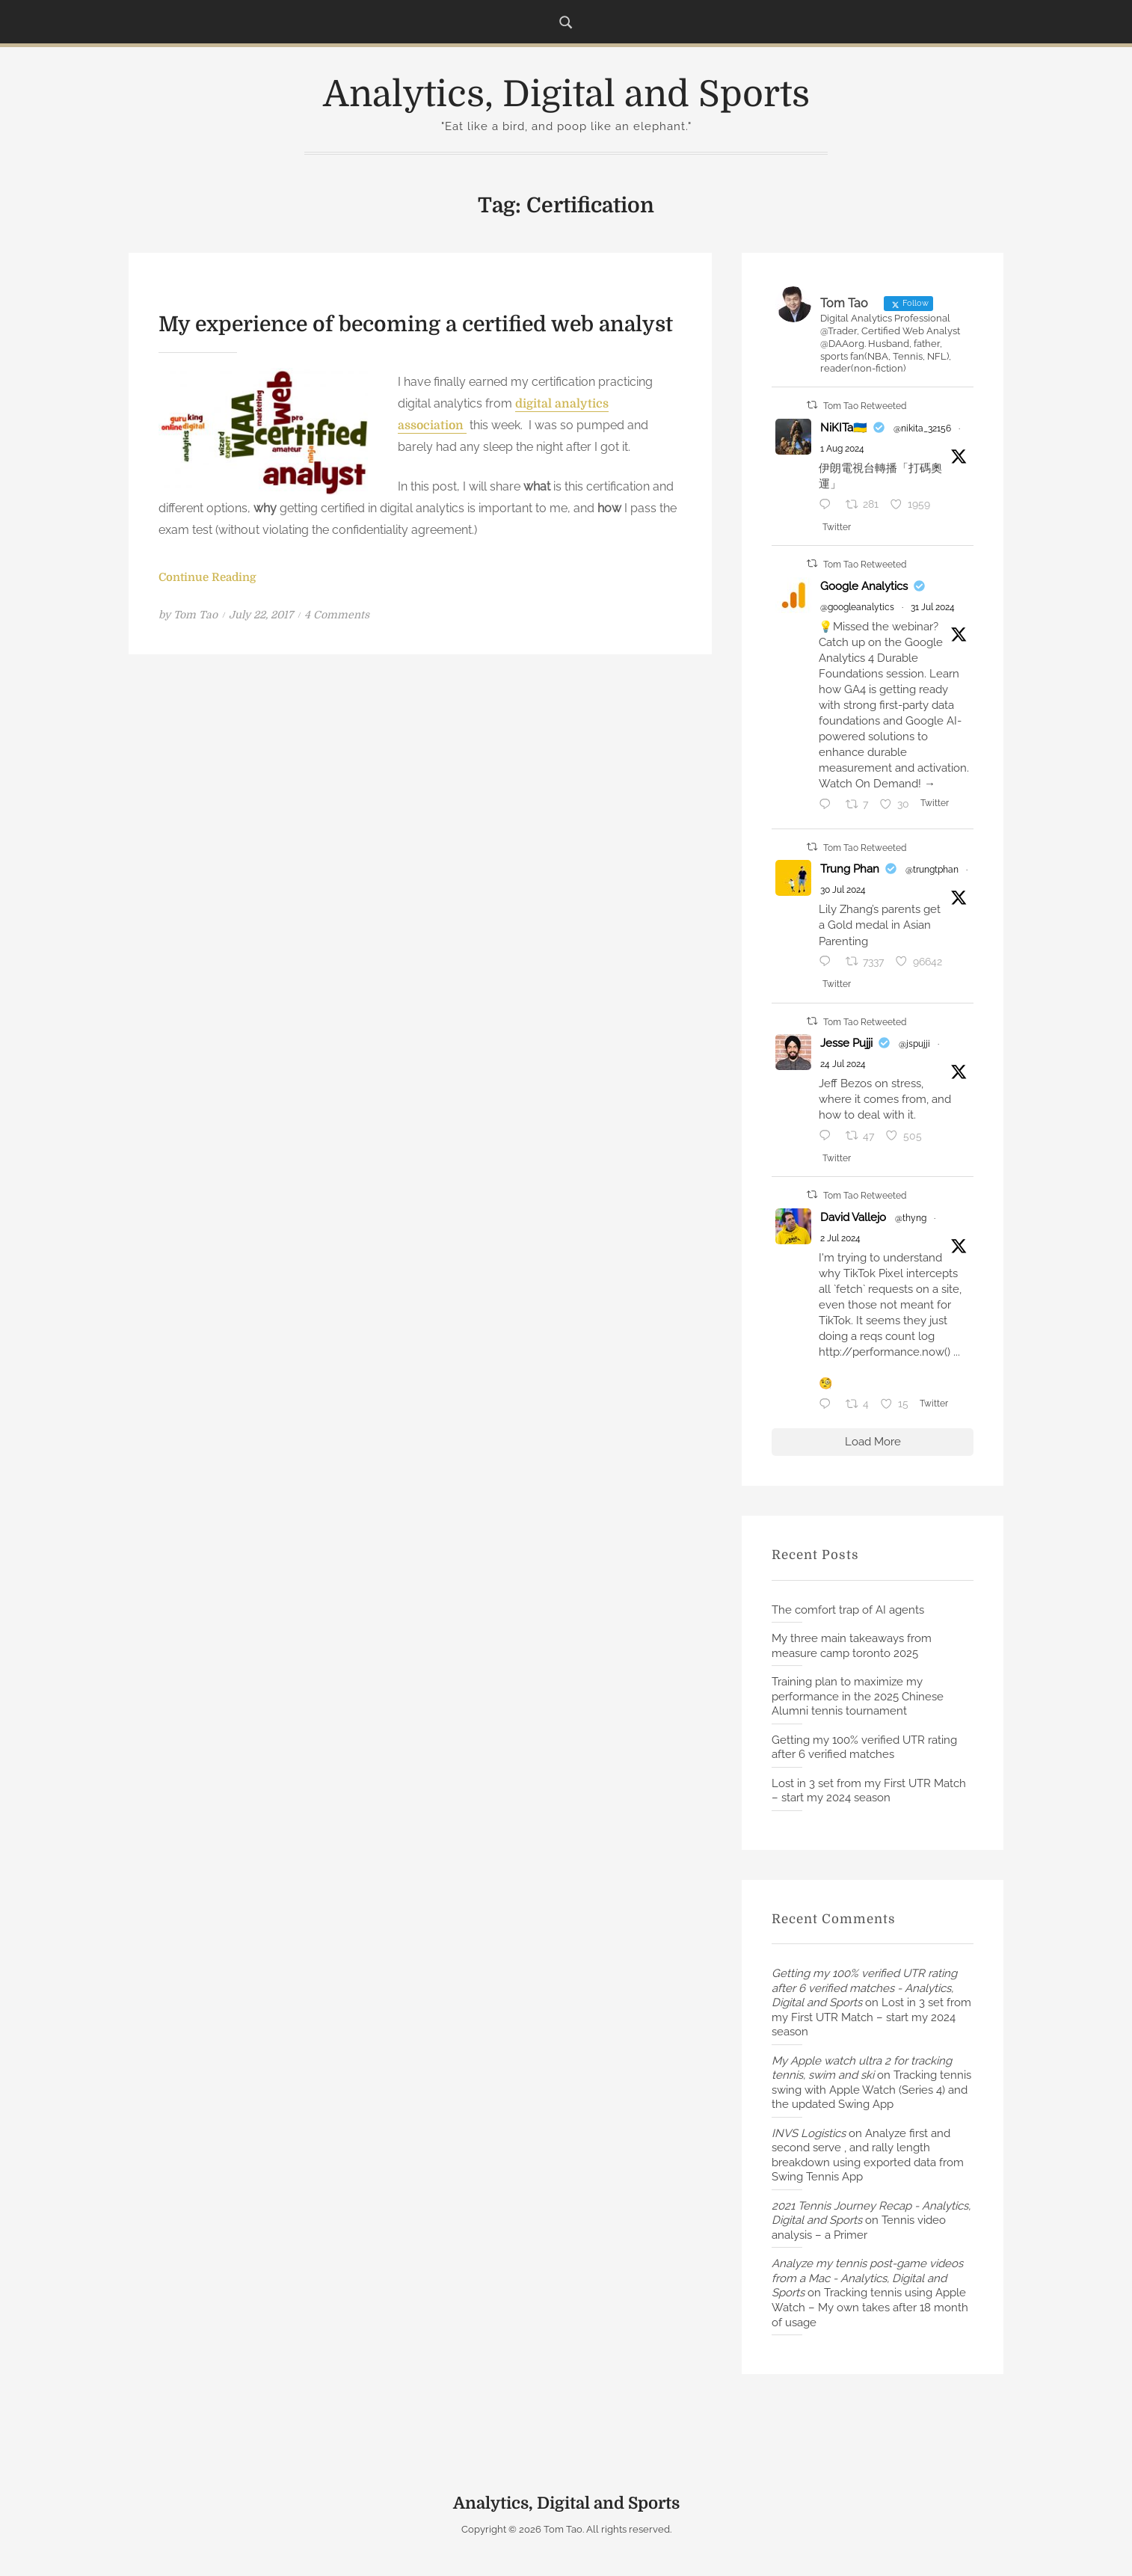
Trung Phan (849, 869)
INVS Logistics (809, 2133)
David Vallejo (853, 1217)
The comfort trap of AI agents (848, 1610)
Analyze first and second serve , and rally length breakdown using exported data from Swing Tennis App (868, 2155)
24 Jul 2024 (843, 1064)
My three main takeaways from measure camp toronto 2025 (852, 1646)
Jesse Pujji (846, 1043)
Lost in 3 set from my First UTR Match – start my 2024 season (869, 1791)
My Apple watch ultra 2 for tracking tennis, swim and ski (862, 2068)
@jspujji (914, 1044)
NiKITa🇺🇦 (843, 427)
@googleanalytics (857, 607)
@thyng (910, 1218)
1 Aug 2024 (842, 448)
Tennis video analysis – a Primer (859, 2227)
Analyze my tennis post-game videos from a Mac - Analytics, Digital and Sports (867, 2278)
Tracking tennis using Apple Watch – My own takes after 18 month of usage (870, 2307)
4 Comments (336, 615)
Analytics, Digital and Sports (566, 94)
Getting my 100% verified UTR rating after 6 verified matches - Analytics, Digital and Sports (864, 1988)
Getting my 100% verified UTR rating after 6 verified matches (864, 1747)
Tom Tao (195, 615)
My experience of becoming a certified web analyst (416, 324)
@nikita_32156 (922, 428)
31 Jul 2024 (933, 607)
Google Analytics (864, 586)
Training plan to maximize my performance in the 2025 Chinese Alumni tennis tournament (858, 1696)
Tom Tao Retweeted (864, 406)
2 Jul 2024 (840, 1238)
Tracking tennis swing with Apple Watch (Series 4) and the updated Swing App (871, 2089)
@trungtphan (932, 869)
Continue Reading (207, 577)
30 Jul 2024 (843, 890)
